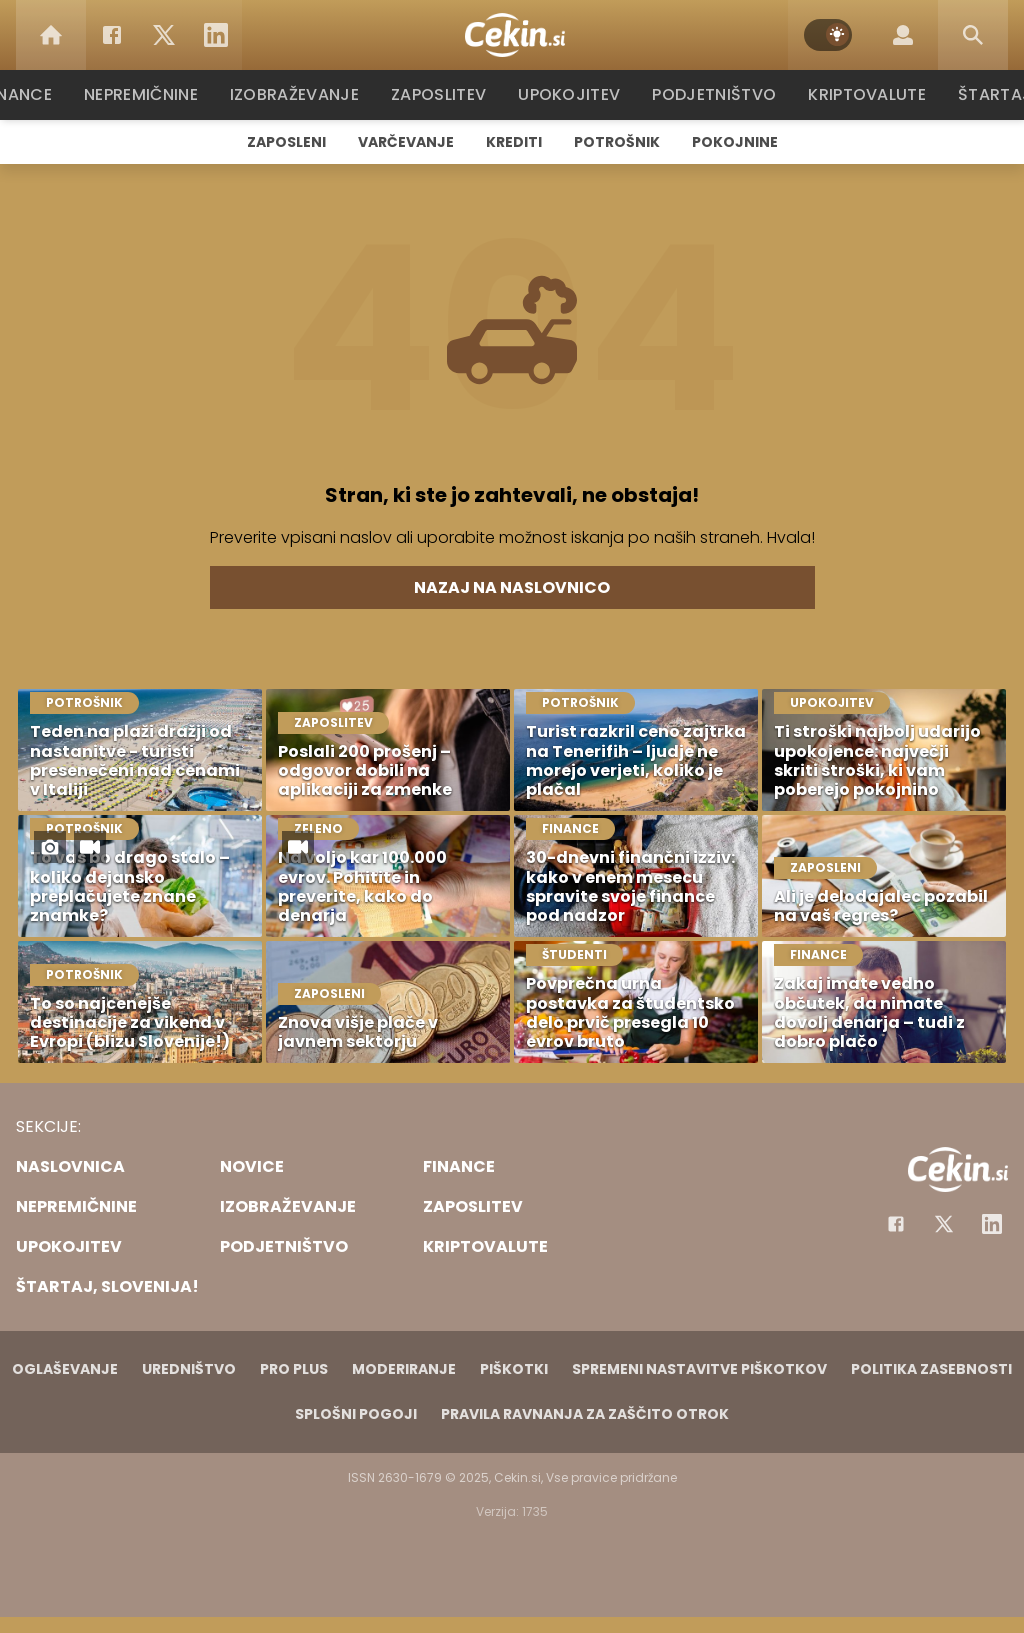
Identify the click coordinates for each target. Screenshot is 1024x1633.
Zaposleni (286, 142)
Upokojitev (573, 94)
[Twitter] (164, 35)
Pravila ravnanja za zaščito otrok (585, 1414)
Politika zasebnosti (931, 1369)
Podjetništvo (714, 94)
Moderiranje (404, 1369)
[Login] (903, 35)
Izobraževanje (303, 94)
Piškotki (514, 1369)
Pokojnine (735, 142)
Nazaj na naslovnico (512, 587)
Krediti (514, 142)
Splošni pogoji (356, 1414)
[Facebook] (112, 35)
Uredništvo (189, 1369)
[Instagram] (992, 1224)
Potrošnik (617, 142)
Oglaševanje (65, 1369)
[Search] (973, 35)
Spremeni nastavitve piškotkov (699, 1369)
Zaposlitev (445, 94)
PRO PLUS (294, 1369)
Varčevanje (406, 142)
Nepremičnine (151, 94)
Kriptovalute (864, 94)
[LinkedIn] (216, 35)
